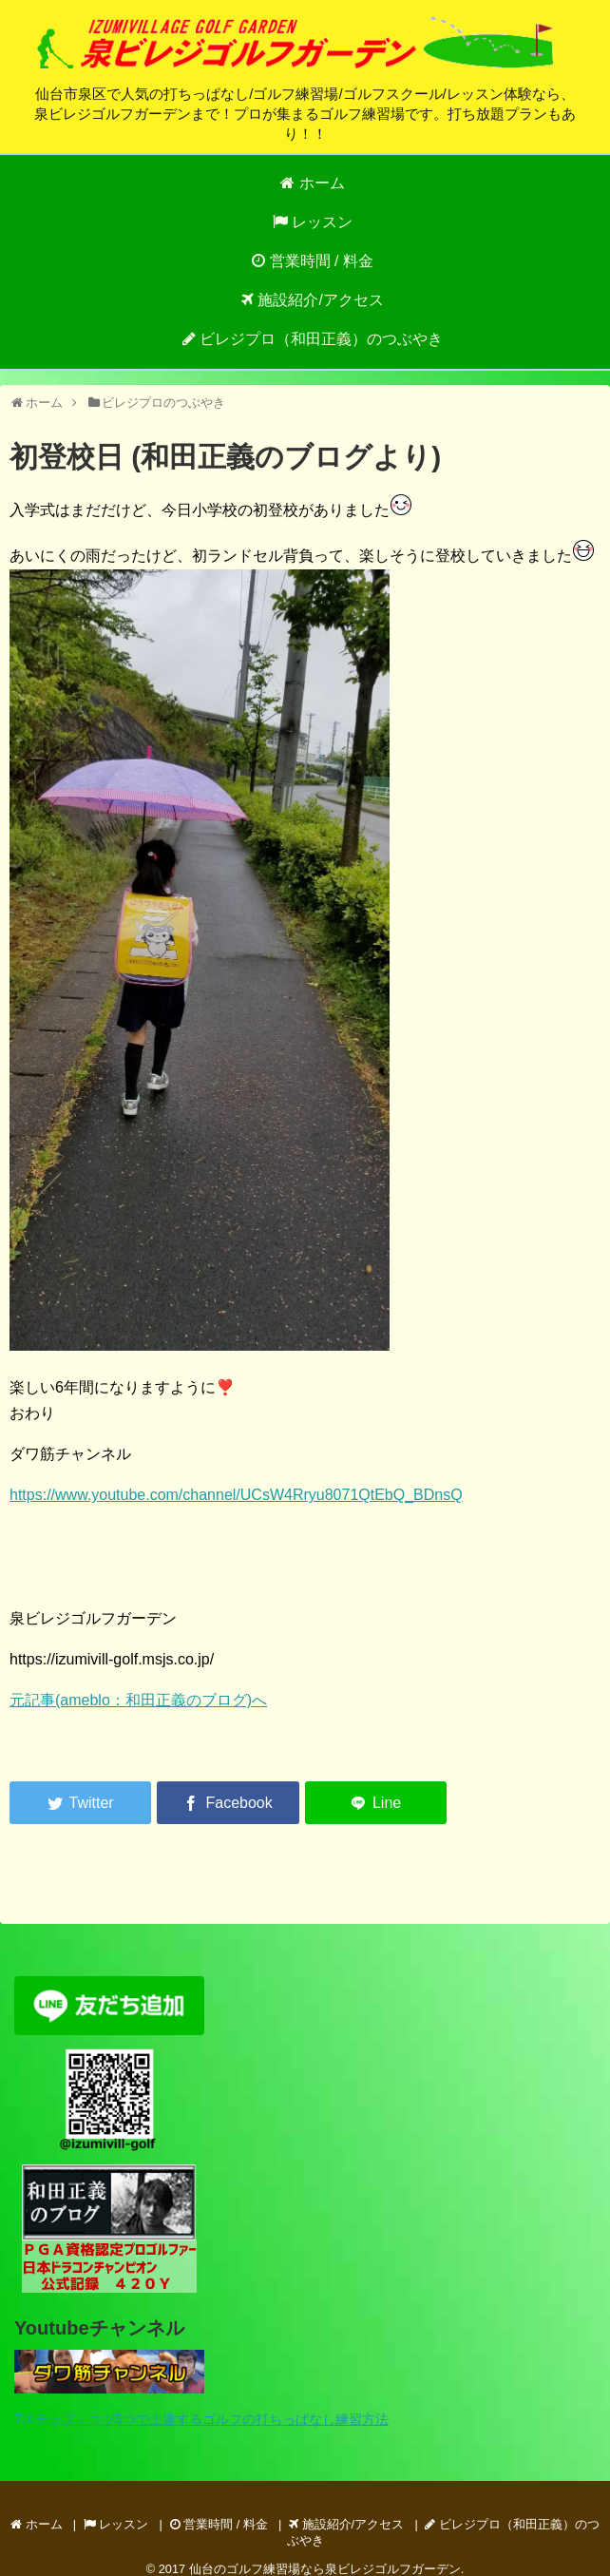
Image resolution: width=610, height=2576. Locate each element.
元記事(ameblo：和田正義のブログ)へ (138, 1700)
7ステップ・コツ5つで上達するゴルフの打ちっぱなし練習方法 (201, 2419)
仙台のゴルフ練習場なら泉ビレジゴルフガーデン (325, 2569)
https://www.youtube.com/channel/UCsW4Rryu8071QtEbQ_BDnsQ (236, 1495)
